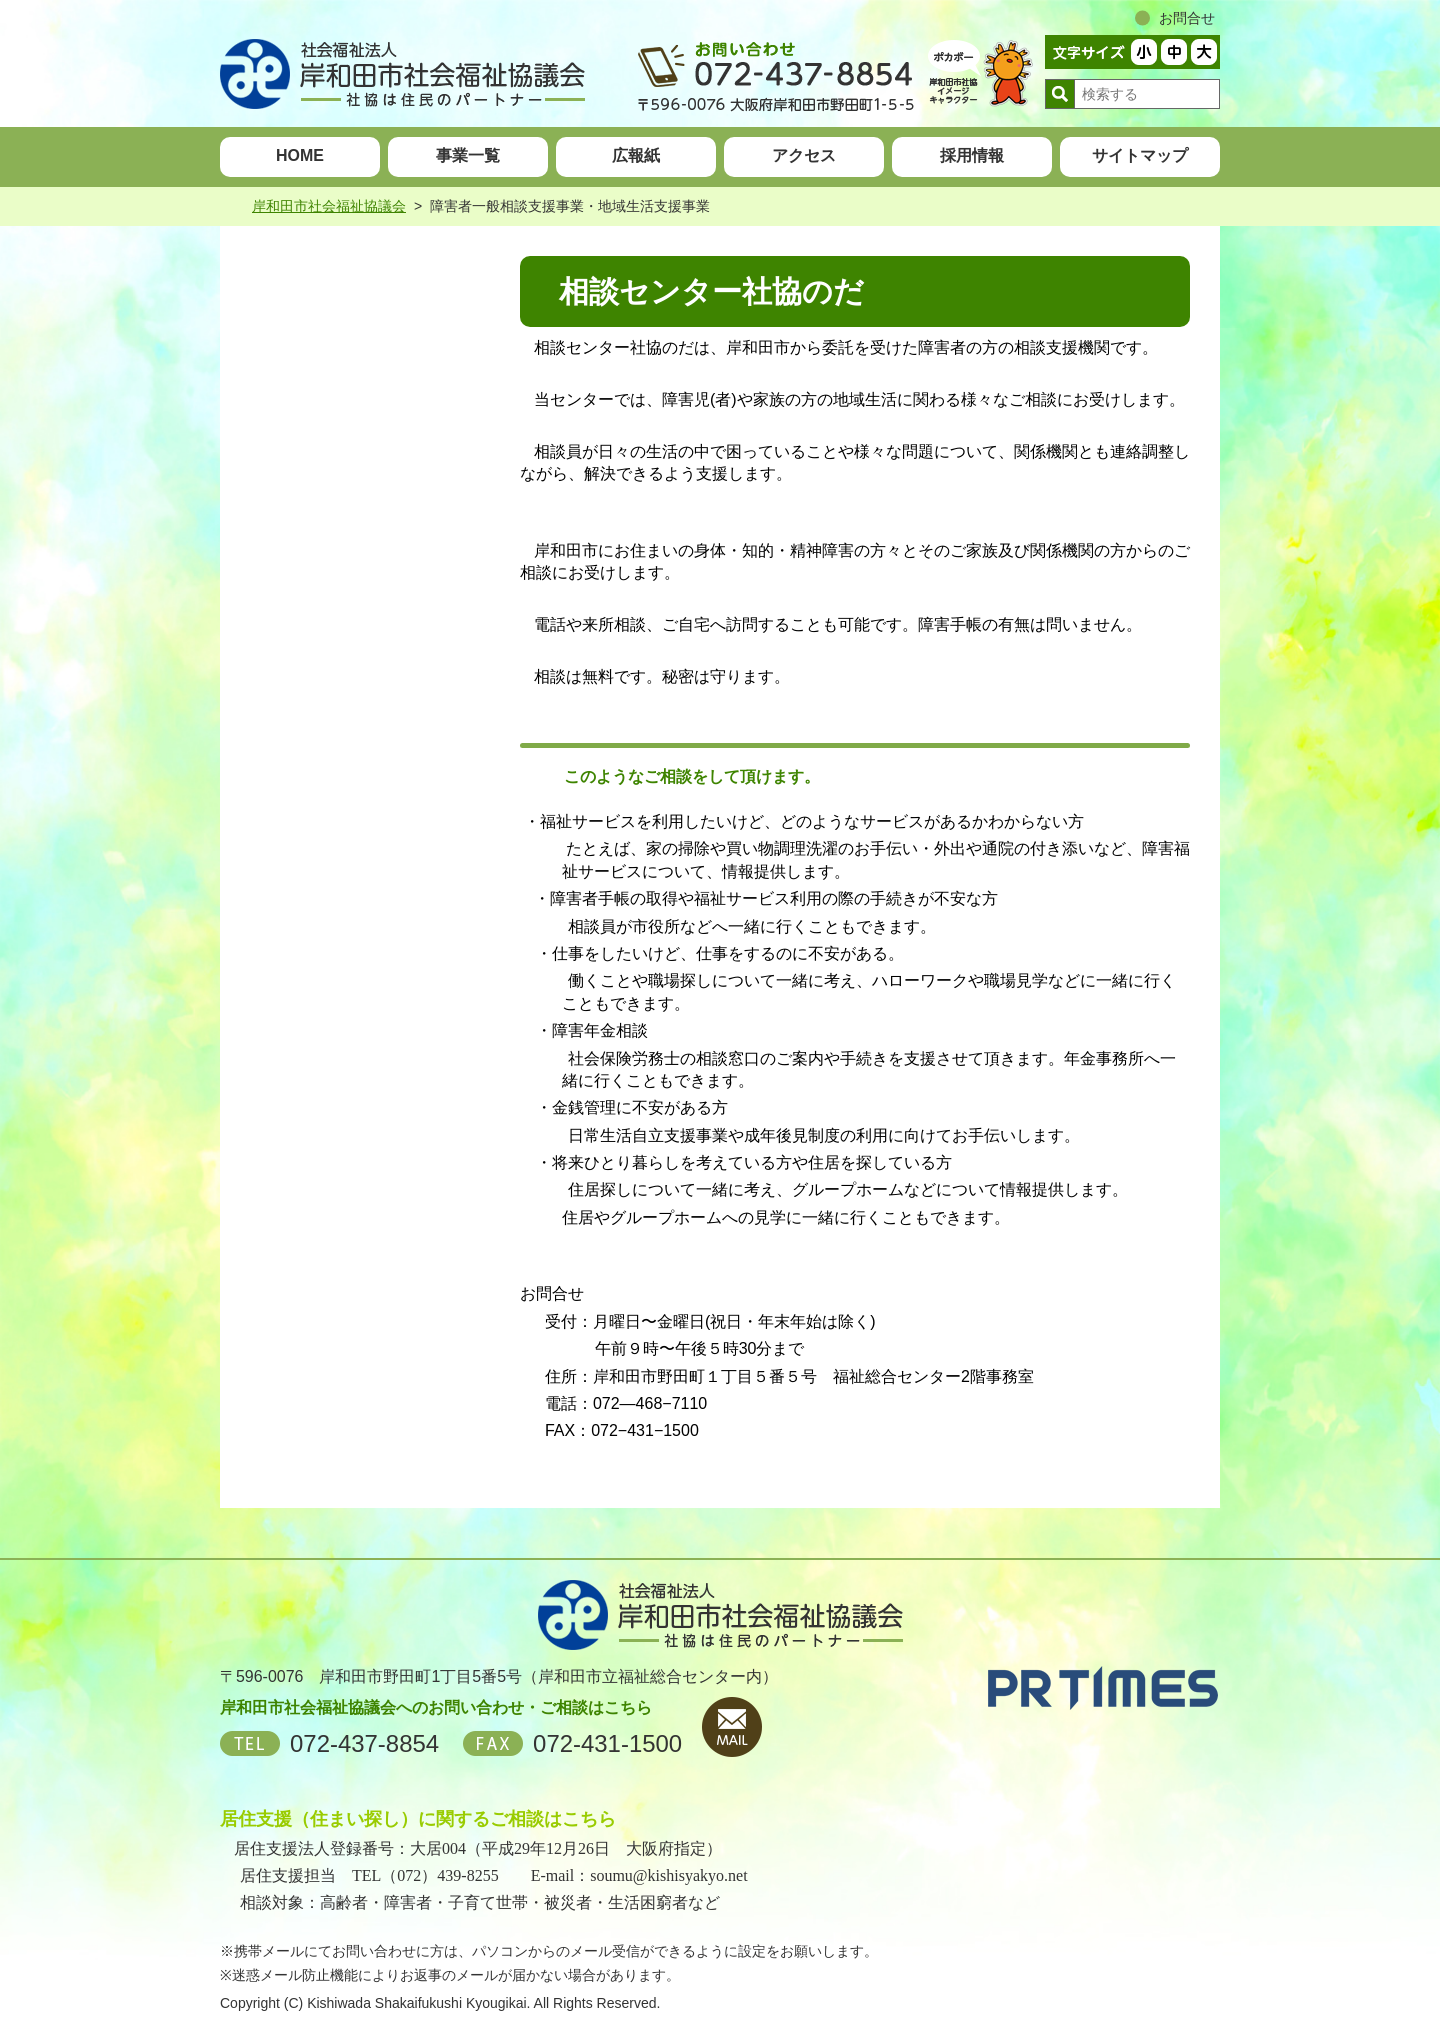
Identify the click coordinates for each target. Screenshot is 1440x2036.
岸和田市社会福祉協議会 (329, 206)
